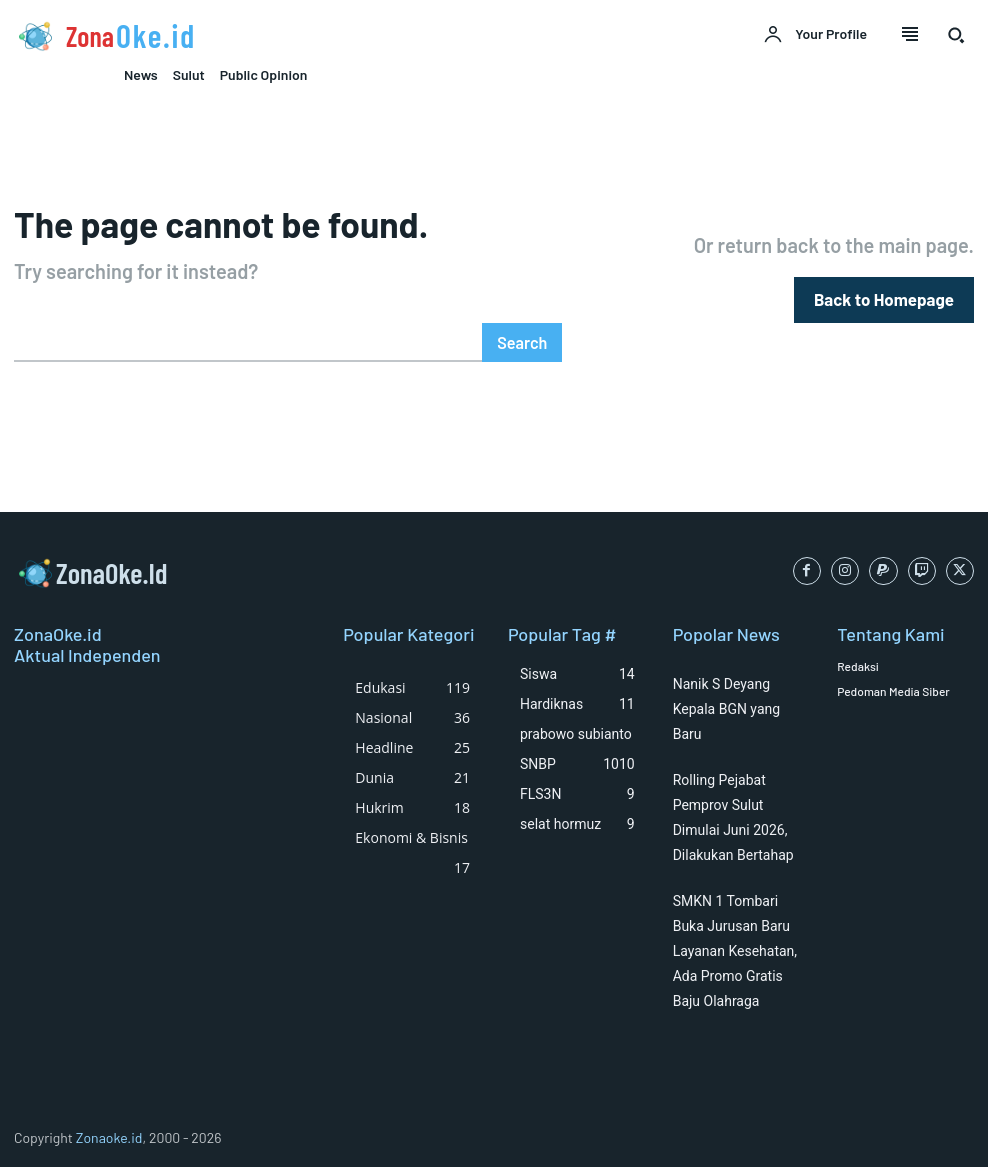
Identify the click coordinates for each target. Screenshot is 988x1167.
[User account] (815, 35)
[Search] (522, 341)
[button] (956, 35)
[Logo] (247, 36)
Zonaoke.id (109, 1136)
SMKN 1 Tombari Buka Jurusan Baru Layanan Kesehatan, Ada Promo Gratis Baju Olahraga (735, 950)
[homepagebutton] (887, 299)
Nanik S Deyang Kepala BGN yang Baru (726, 708)
